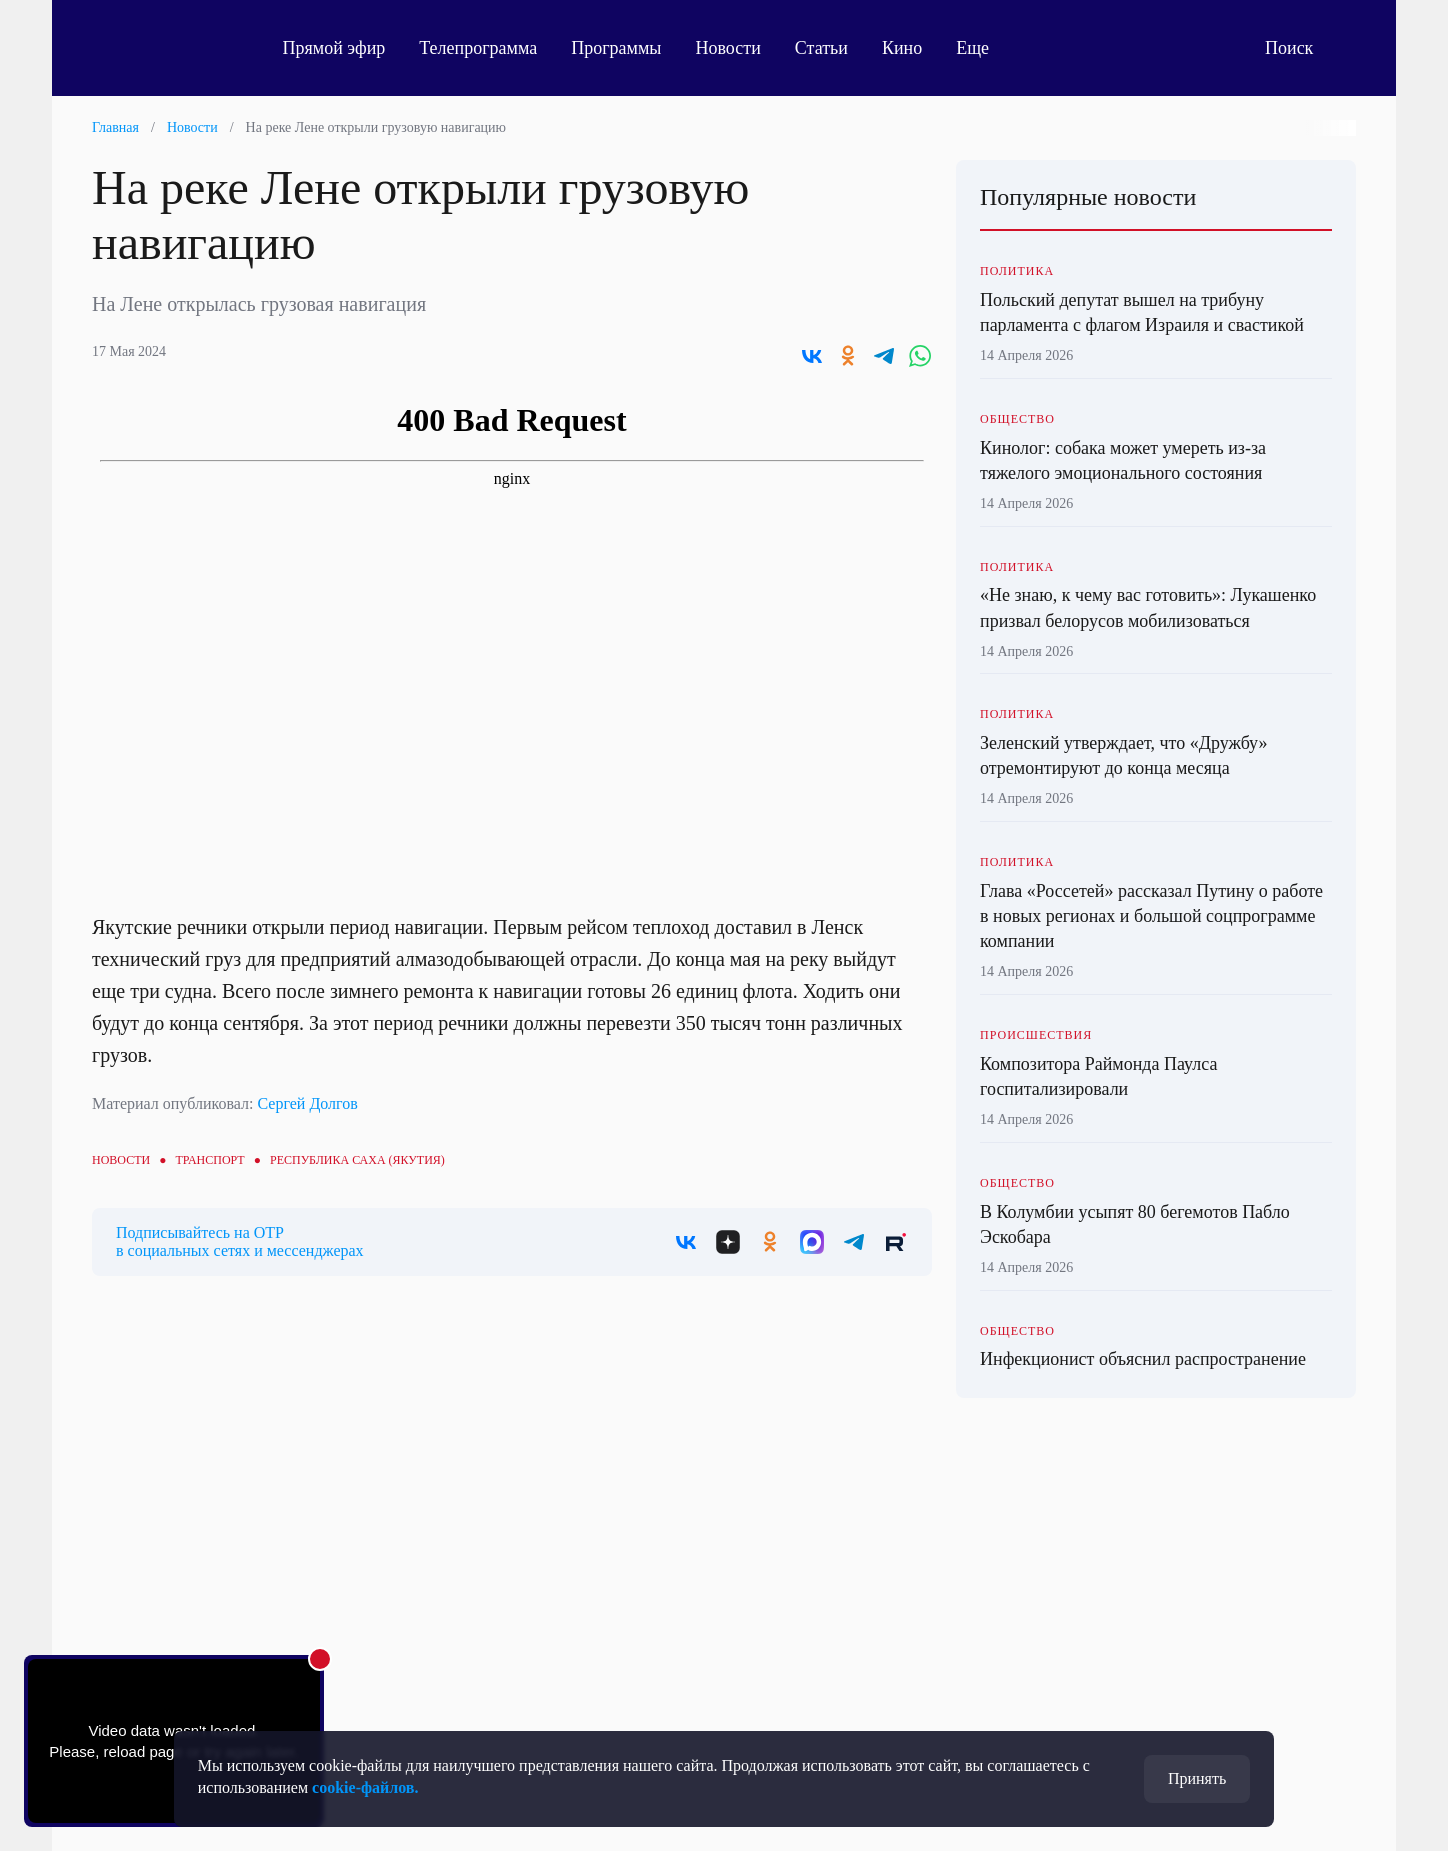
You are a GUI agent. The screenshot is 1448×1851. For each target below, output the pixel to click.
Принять (1197, 1778)
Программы (621, 48)
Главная (115, 127)
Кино (906, 48)
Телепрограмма (483, 48)
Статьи (825, 48)
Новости (732, 48)
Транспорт (209, 1160)
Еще (988, 48)
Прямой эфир (338, 48)
